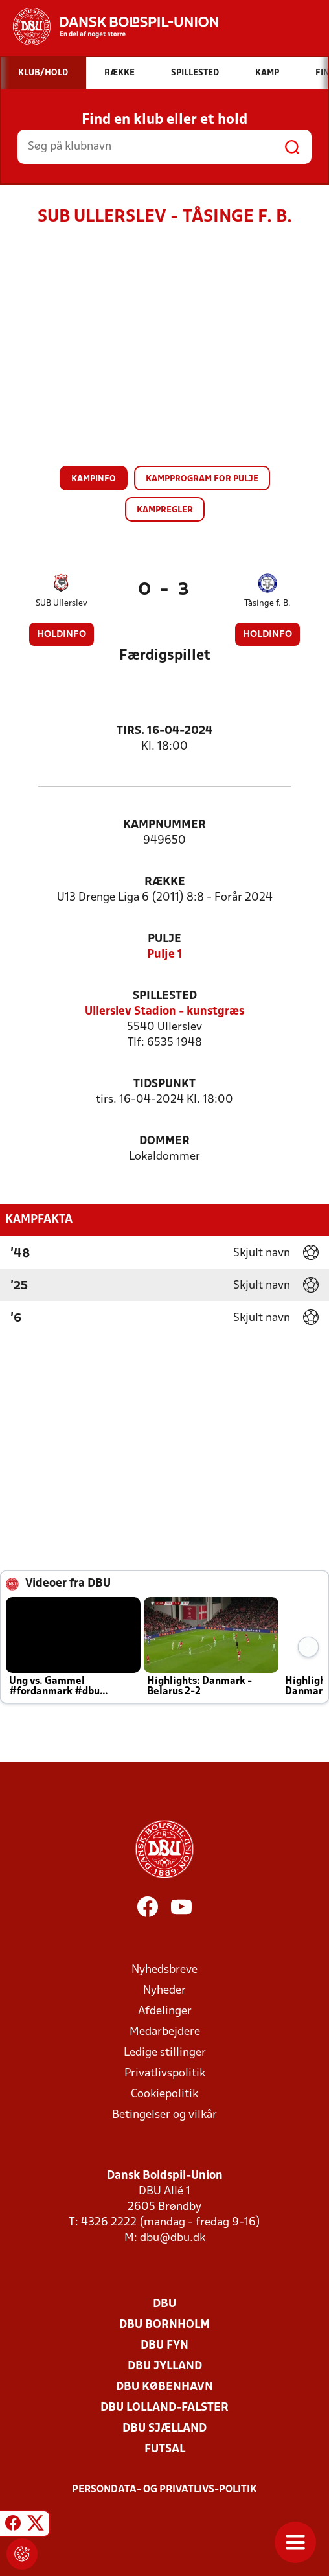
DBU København (164, 2387)
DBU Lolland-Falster (164, 2407)
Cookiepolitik (164, 2094)
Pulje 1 (165, 954)
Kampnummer (164, 825)
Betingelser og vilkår (164, 2115)
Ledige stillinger (165, 2052)
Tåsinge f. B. (267, 603)
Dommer (164, 1141)
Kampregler (165, 510)
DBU (164, 2304)
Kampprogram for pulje (202, 479)
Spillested (165, 996)
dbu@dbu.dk (172, 2238)
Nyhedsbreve (164, 1969)
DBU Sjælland (164, 2428)
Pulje (164, 939)
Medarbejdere (165, 2032)
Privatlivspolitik (164, 2073)
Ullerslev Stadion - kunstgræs (164, 1011)
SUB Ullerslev (61, 603)
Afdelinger (165, 2011)
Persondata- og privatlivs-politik (164, 2489)
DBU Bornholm (164, 2324)
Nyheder (164, 1990)
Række (164, 882)
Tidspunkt (164, 1084)
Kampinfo (93, 479)
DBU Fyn (164, 2345)
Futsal (164, 2449)
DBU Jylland (165, 2366)
